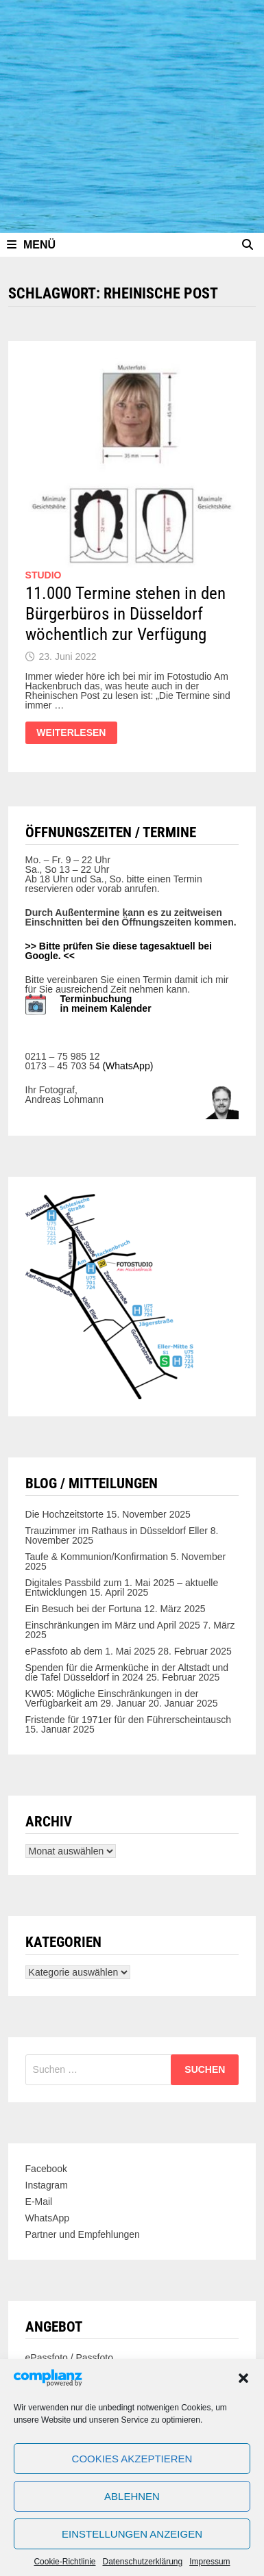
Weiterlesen (74, 735)
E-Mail (39, 2201)
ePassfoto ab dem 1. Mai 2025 (90, 1651)
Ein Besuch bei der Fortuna (83, 1608)
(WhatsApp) (127, 1065)
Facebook (46, 2168)
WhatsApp (47, 2217)
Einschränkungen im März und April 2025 (112, 1625)
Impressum (209, 2561)
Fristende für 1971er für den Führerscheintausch (128, 1719)
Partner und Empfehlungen (82, 2234)
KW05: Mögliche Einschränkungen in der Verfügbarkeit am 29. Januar (112, 1698)
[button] (243, 2378)
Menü (31, 245)
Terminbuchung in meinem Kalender (106, 1003)
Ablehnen (132, 2496)
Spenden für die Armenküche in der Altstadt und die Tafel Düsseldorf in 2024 (127, 1672)
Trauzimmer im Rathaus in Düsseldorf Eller (116, 1530)
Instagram (46, 2185)
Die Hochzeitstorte (64, 1514)
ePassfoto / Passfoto (69, 2357)
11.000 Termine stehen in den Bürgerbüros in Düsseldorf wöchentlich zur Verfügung (125, 613)
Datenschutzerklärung (142, 2561)
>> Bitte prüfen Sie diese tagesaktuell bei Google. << (118, 951)
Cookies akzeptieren (132, 2458)
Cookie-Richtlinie (64, 2561)
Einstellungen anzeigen (132, 2534)
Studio (43, 575)
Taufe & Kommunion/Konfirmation (97, 1556)
